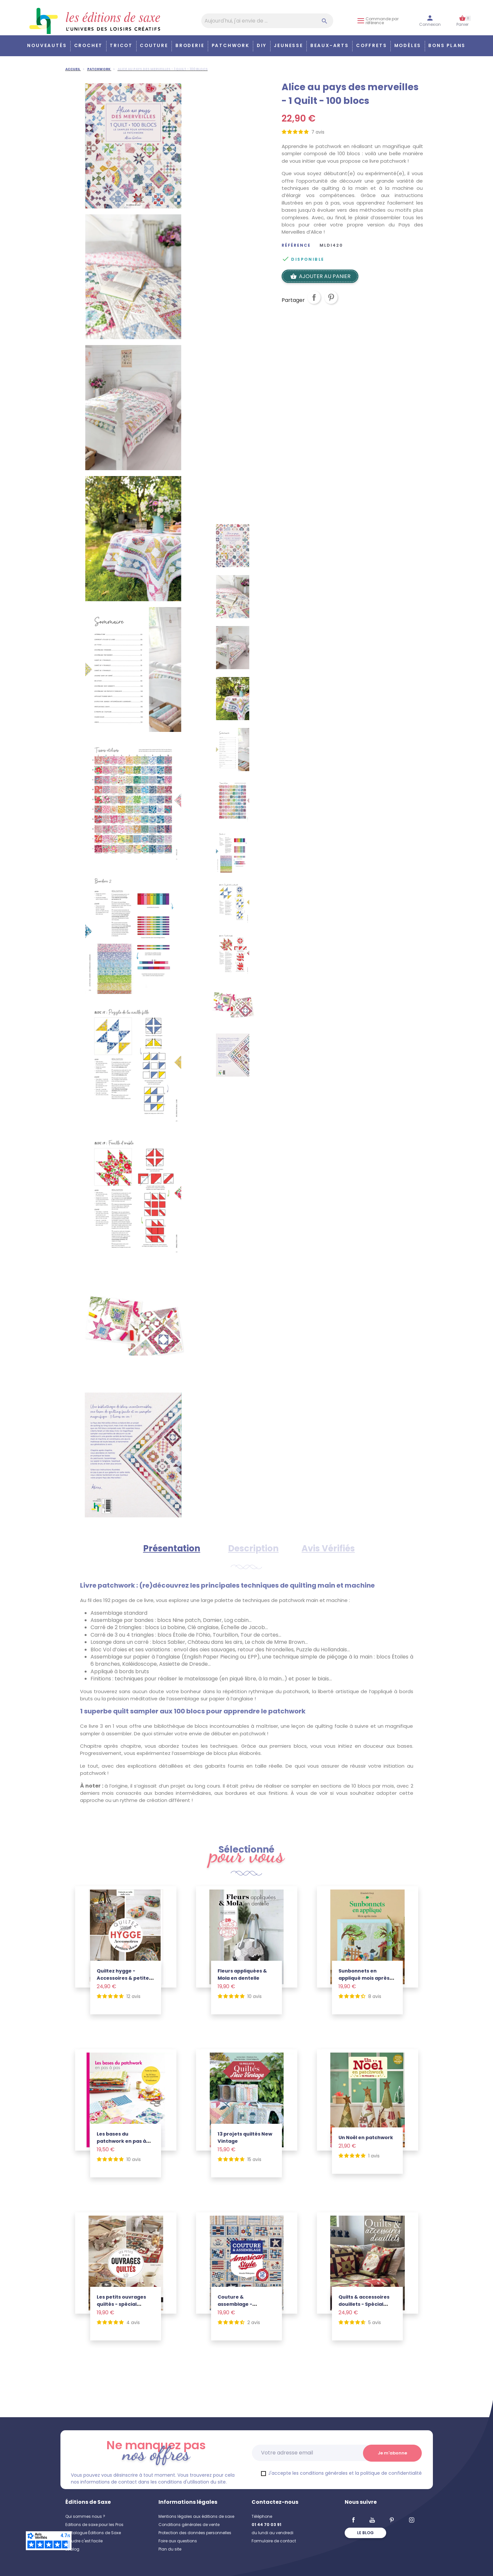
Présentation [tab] (171, 1548)
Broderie (189, 45)
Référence (296, 245)
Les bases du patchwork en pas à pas (121, 2141)
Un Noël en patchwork (365, 2137)
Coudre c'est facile (84, 2541)
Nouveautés (47, 45)
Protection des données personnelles (194, 2532)
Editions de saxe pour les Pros (94, 2524)
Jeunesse (288, 45)
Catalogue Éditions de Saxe (93, 2532)
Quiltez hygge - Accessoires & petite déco (123, 1978)
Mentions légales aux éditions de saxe (196, 2516)
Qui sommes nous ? (85, 2516)
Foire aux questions (177, 2541)
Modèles (407, 45)
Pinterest (330, 302)
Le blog (72, 2549)
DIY (262, 45)
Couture (154, 45)
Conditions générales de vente (189, 2524)
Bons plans (447, 45)
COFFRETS (371, 45)
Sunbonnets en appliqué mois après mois (363, 1978)
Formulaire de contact (274, 2541)
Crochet (88, 45)
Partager (313, 302)
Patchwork (231, 45)
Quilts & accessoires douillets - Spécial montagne (363, 2304)
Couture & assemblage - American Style (237, 2304)
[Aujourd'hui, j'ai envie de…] (267, 20)
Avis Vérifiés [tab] (328, 1548)
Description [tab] (253, 1548)
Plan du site (169, 2549)
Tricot (121, 45)
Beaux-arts (329, 45)
